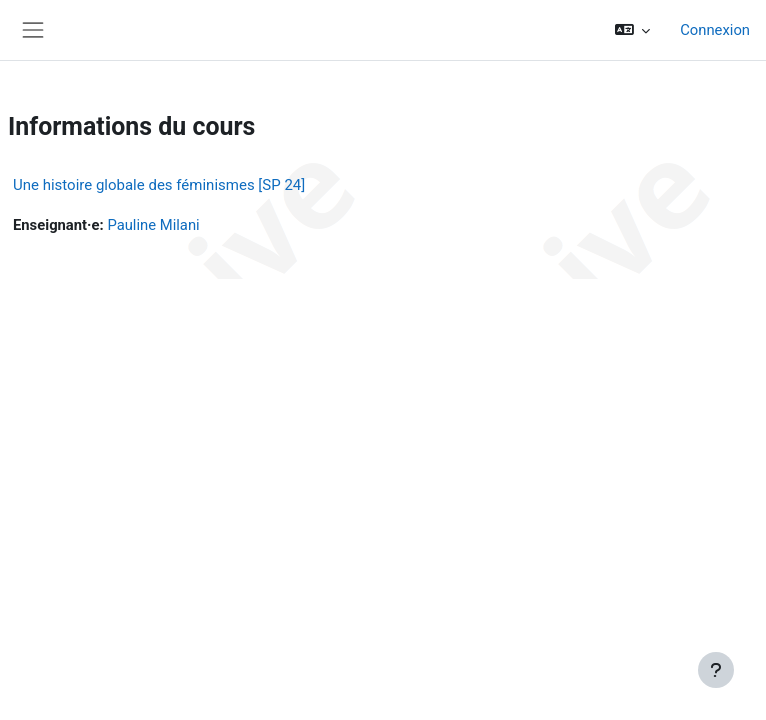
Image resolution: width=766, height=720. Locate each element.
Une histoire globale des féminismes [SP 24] (159, 185)
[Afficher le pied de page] (716, 670)
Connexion (715, 30)
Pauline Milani (153, 225)
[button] (633, 30)
